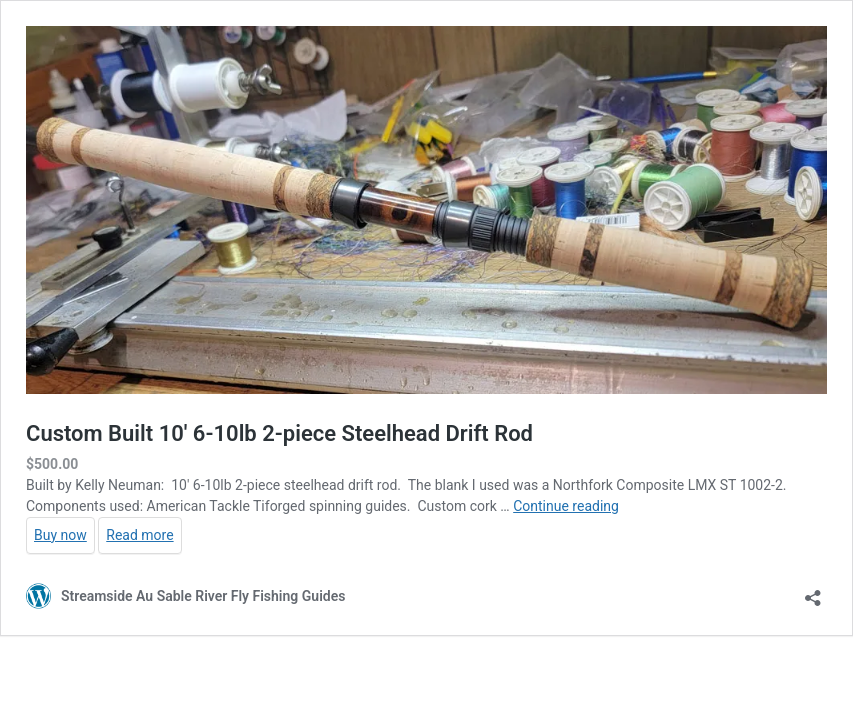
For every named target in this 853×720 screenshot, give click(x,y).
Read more (139, 535)
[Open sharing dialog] (813, 591)
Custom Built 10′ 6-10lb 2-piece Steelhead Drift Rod (279, 433)
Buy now (60, 535)
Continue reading (566, 506)
